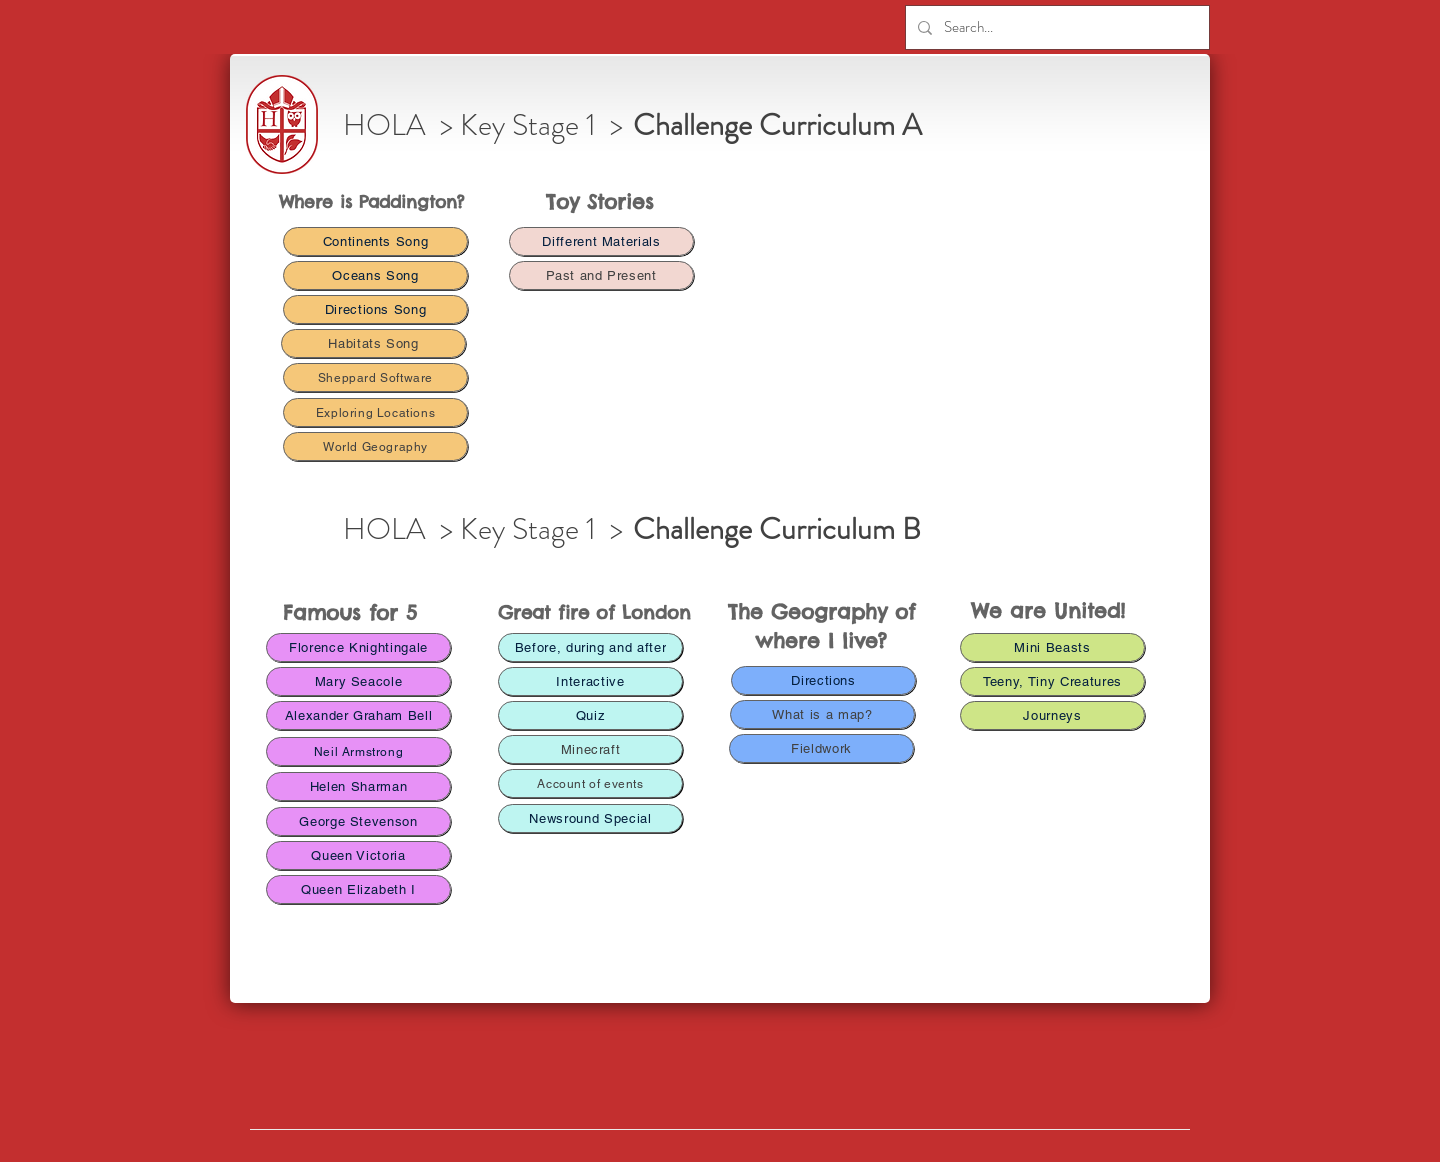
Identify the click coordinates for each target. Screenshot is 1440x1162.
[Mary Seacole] (358, 681)
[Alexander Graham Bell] (358, 715)
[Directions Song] (375, 309)
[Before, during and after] (590, 647)
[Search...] (1055, 27)
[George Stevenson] (358, 821)
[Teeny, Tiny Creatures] (1052, 681)
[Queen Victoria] (358, 855)
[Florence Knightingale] (358, 647)
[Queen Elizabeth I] (358, 889)
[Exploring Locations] (375, 412)
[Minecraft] (590, 749)
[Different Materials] (601, 241)
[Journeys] (1052, 715)
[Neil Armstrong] (358, 751)
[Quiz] (590, 715)
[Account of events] (590, 783)
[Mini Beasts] (1052, 647)
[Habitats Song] (373, 343)
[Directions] (823, 680)
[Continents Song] (375, 241)
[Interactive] (590, 681)
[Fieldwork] (821, 748)
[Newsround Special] (590, 818)
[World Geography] (375, 446)
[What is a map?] (822, 714)
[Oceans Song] (375, 275)
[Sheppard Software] (375, 377)
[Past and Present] (601, 275)
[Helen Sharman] (358, 786)
